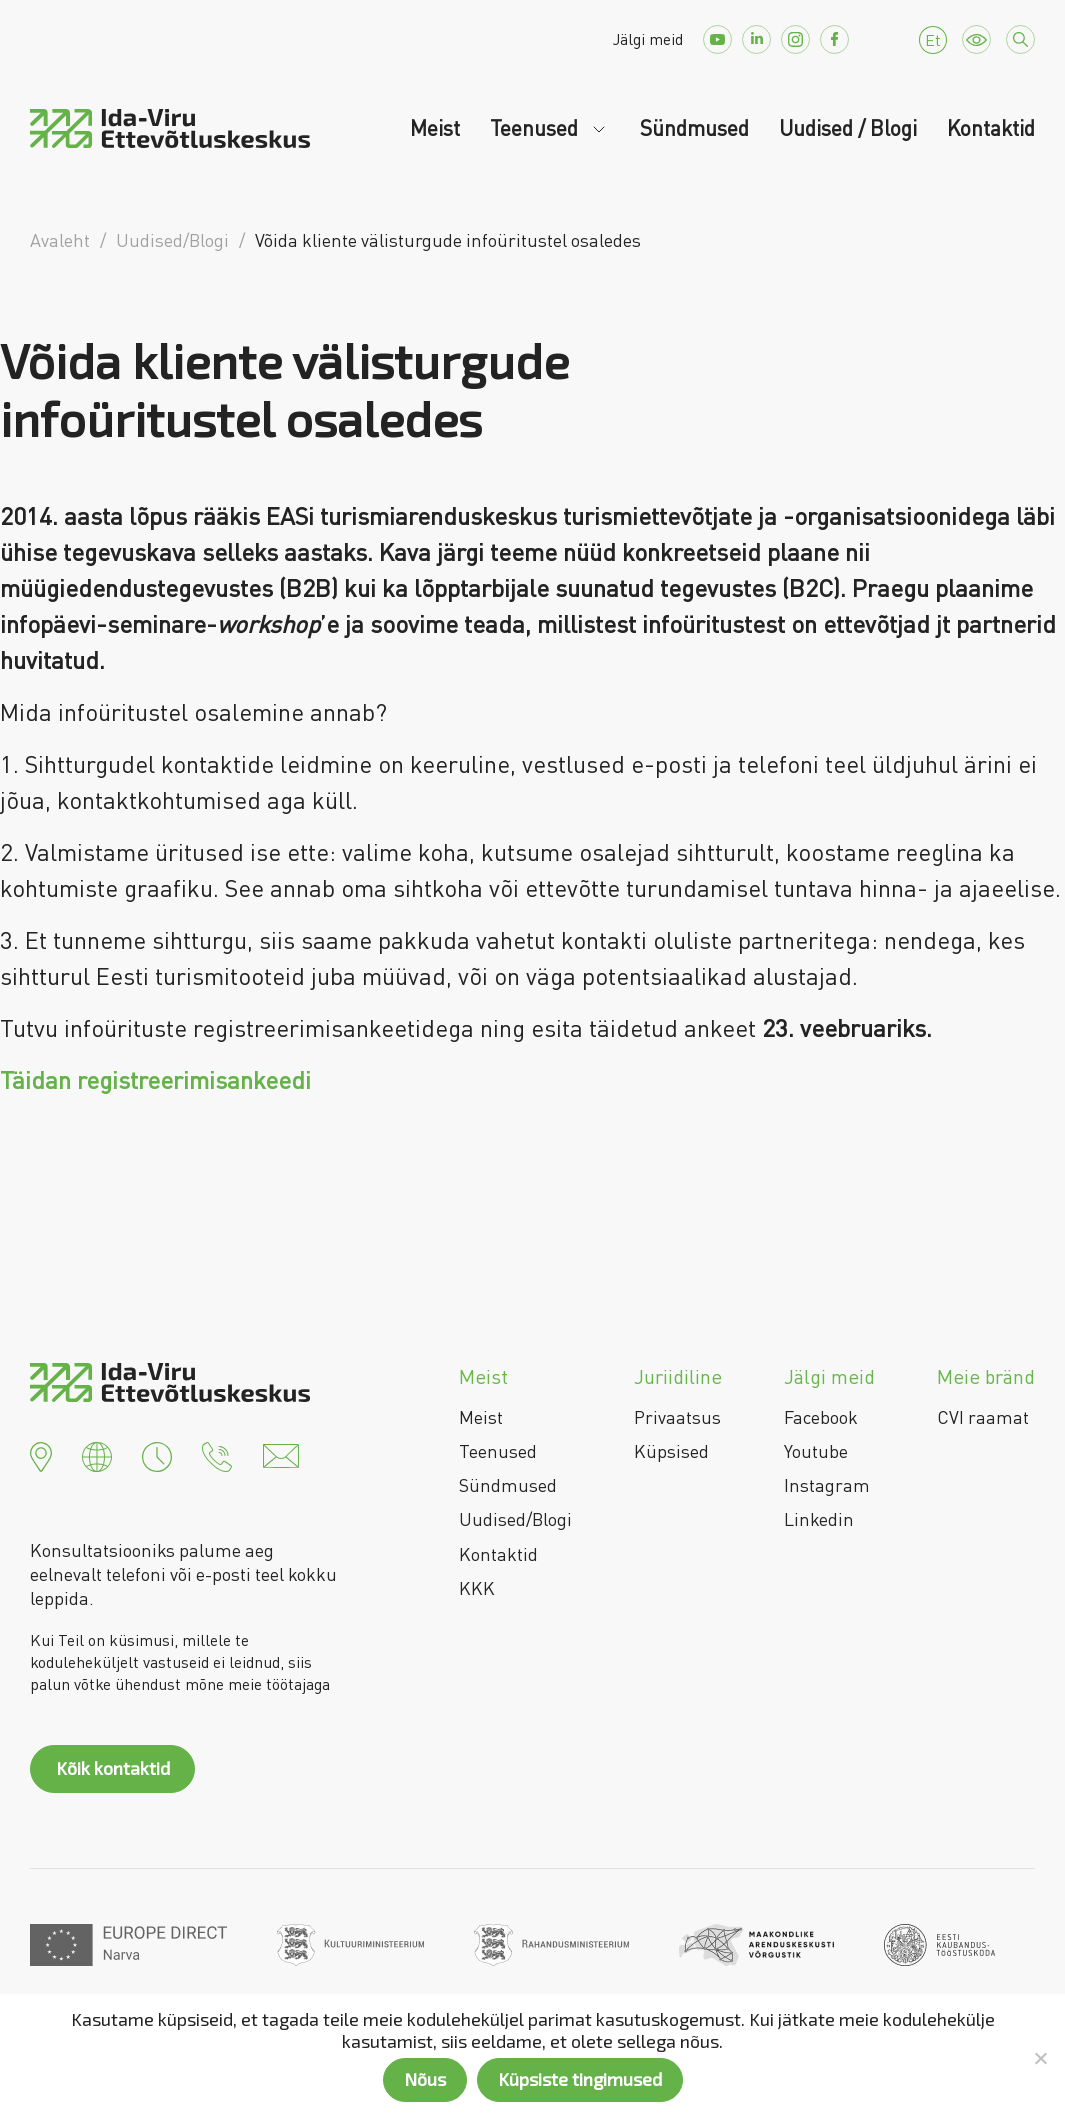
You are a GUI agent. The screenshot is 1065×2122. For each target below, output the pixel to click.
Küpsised (671, 1451)
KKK (477, 1588)
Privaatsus (677, 1417)
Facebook (821, 1417)
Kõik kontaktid (113, 1768)
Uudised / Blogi (848, 128)
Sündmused (694, 128)
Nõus (425, 2079)
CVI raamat (983, 1417)
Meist (435, 128)
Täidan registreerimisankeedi (155, 1079)
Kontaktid (991, 128)
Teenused (536, 128)
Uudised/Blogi (515, 1519)
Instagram (827, 1485)
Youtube (816, 1451)
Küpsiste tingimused (580, 2079)
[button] (41, 1454)
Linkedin (819, 1519)
